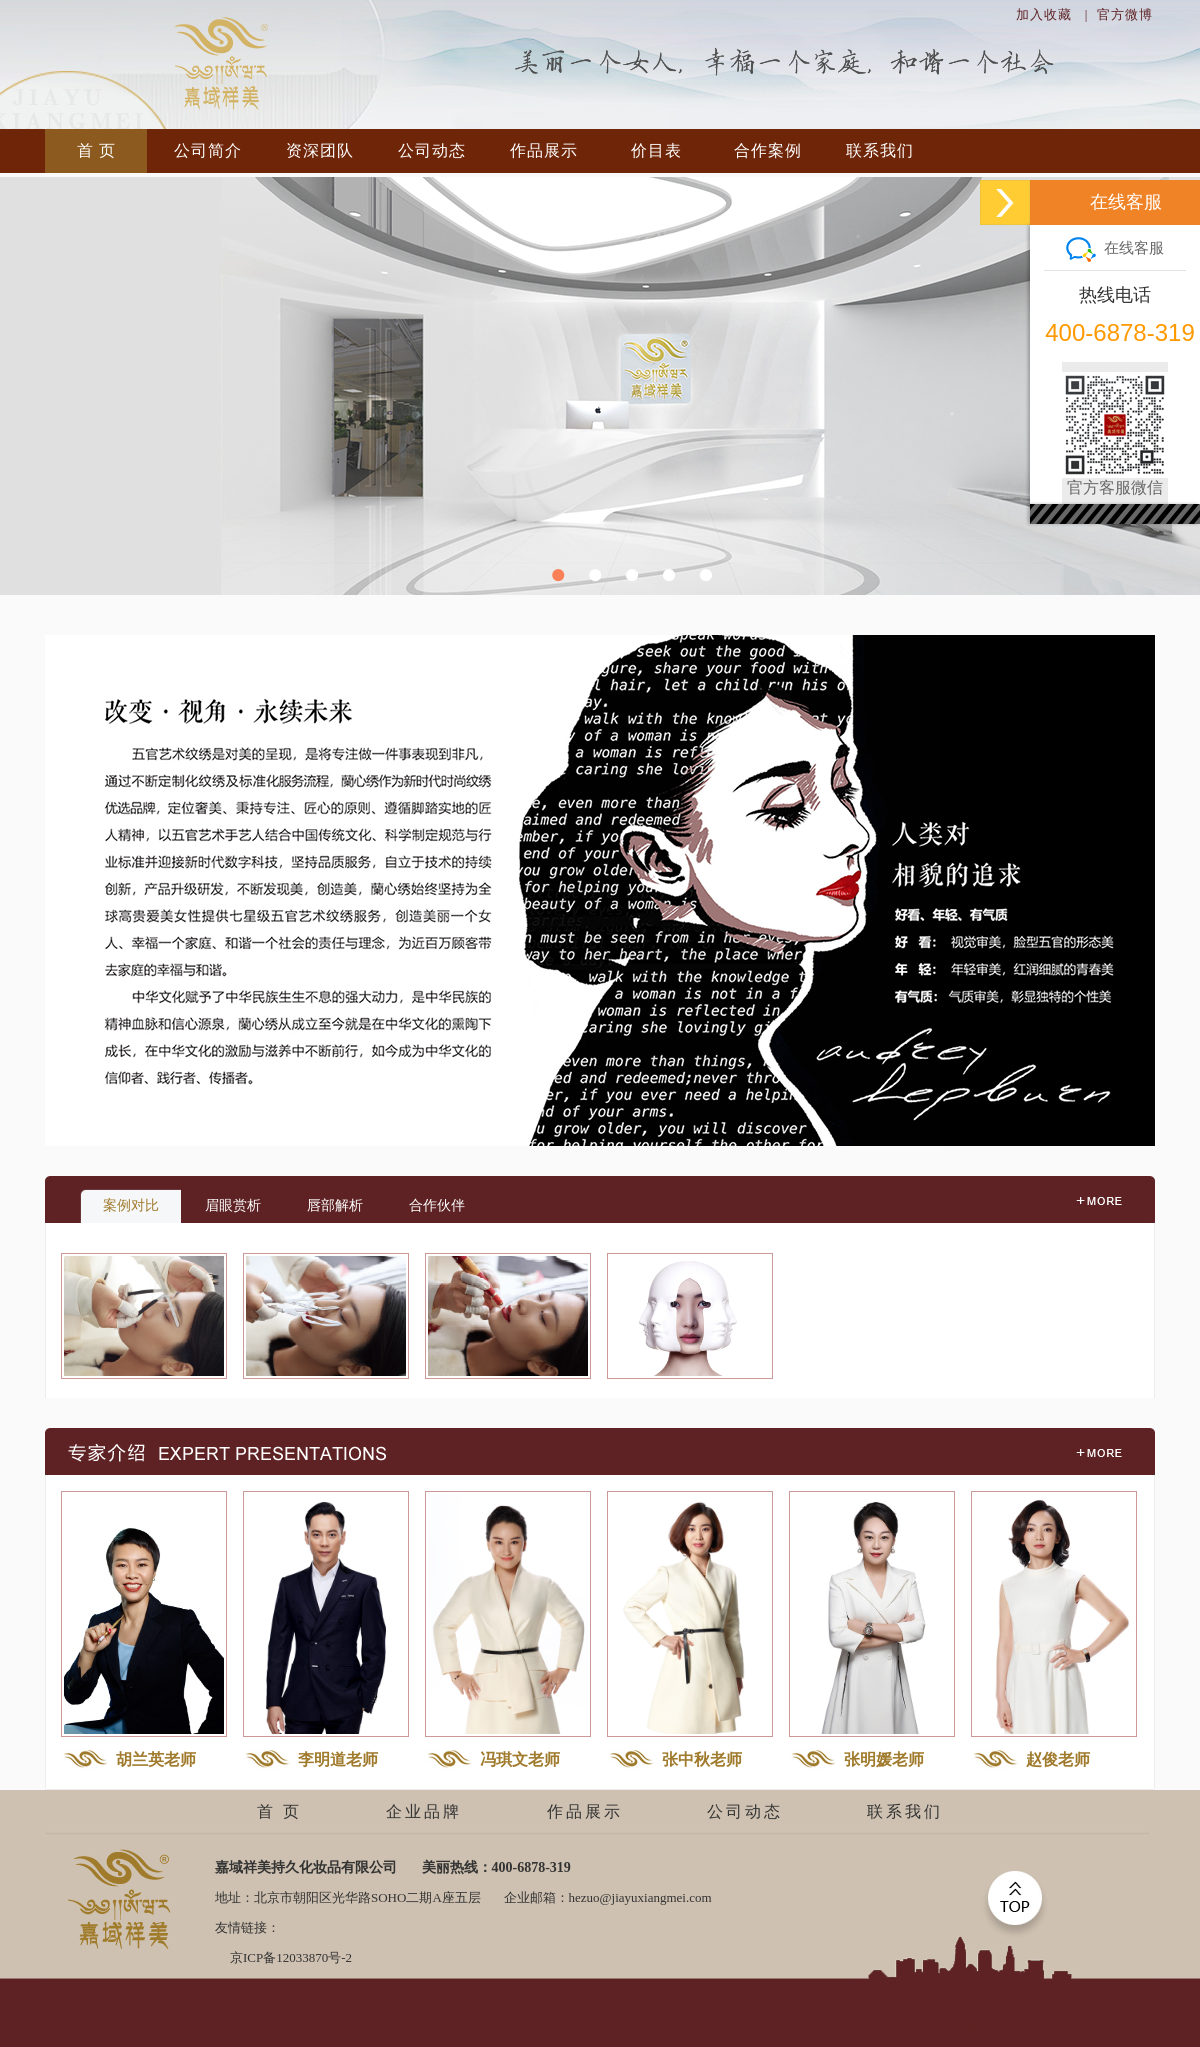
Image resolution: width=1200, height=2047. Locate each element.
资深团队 (320, 150)
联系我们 (880, 150)
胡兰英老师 (156, 1759)
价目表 (656, 150)
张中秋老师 (702, 1759)
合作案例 (768, 150)
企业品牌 (424, 1811)
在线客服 (1115, 247)
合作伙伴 (437, 1205)
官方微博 (1125, 14)
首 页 (96, 150)
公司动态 (432, 150)
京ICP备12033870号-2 (291, 1957)
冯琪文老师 (520, 1759)
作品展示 (544, 150)
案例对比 (131, 1205)
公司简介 (208, 150)
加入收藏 (1044, 14)
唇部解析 (335, 1205)
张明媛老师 (884, 1759)
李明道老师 (338, 1759)
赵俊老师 (1058, 1759)
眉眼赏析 (233, 1205)
